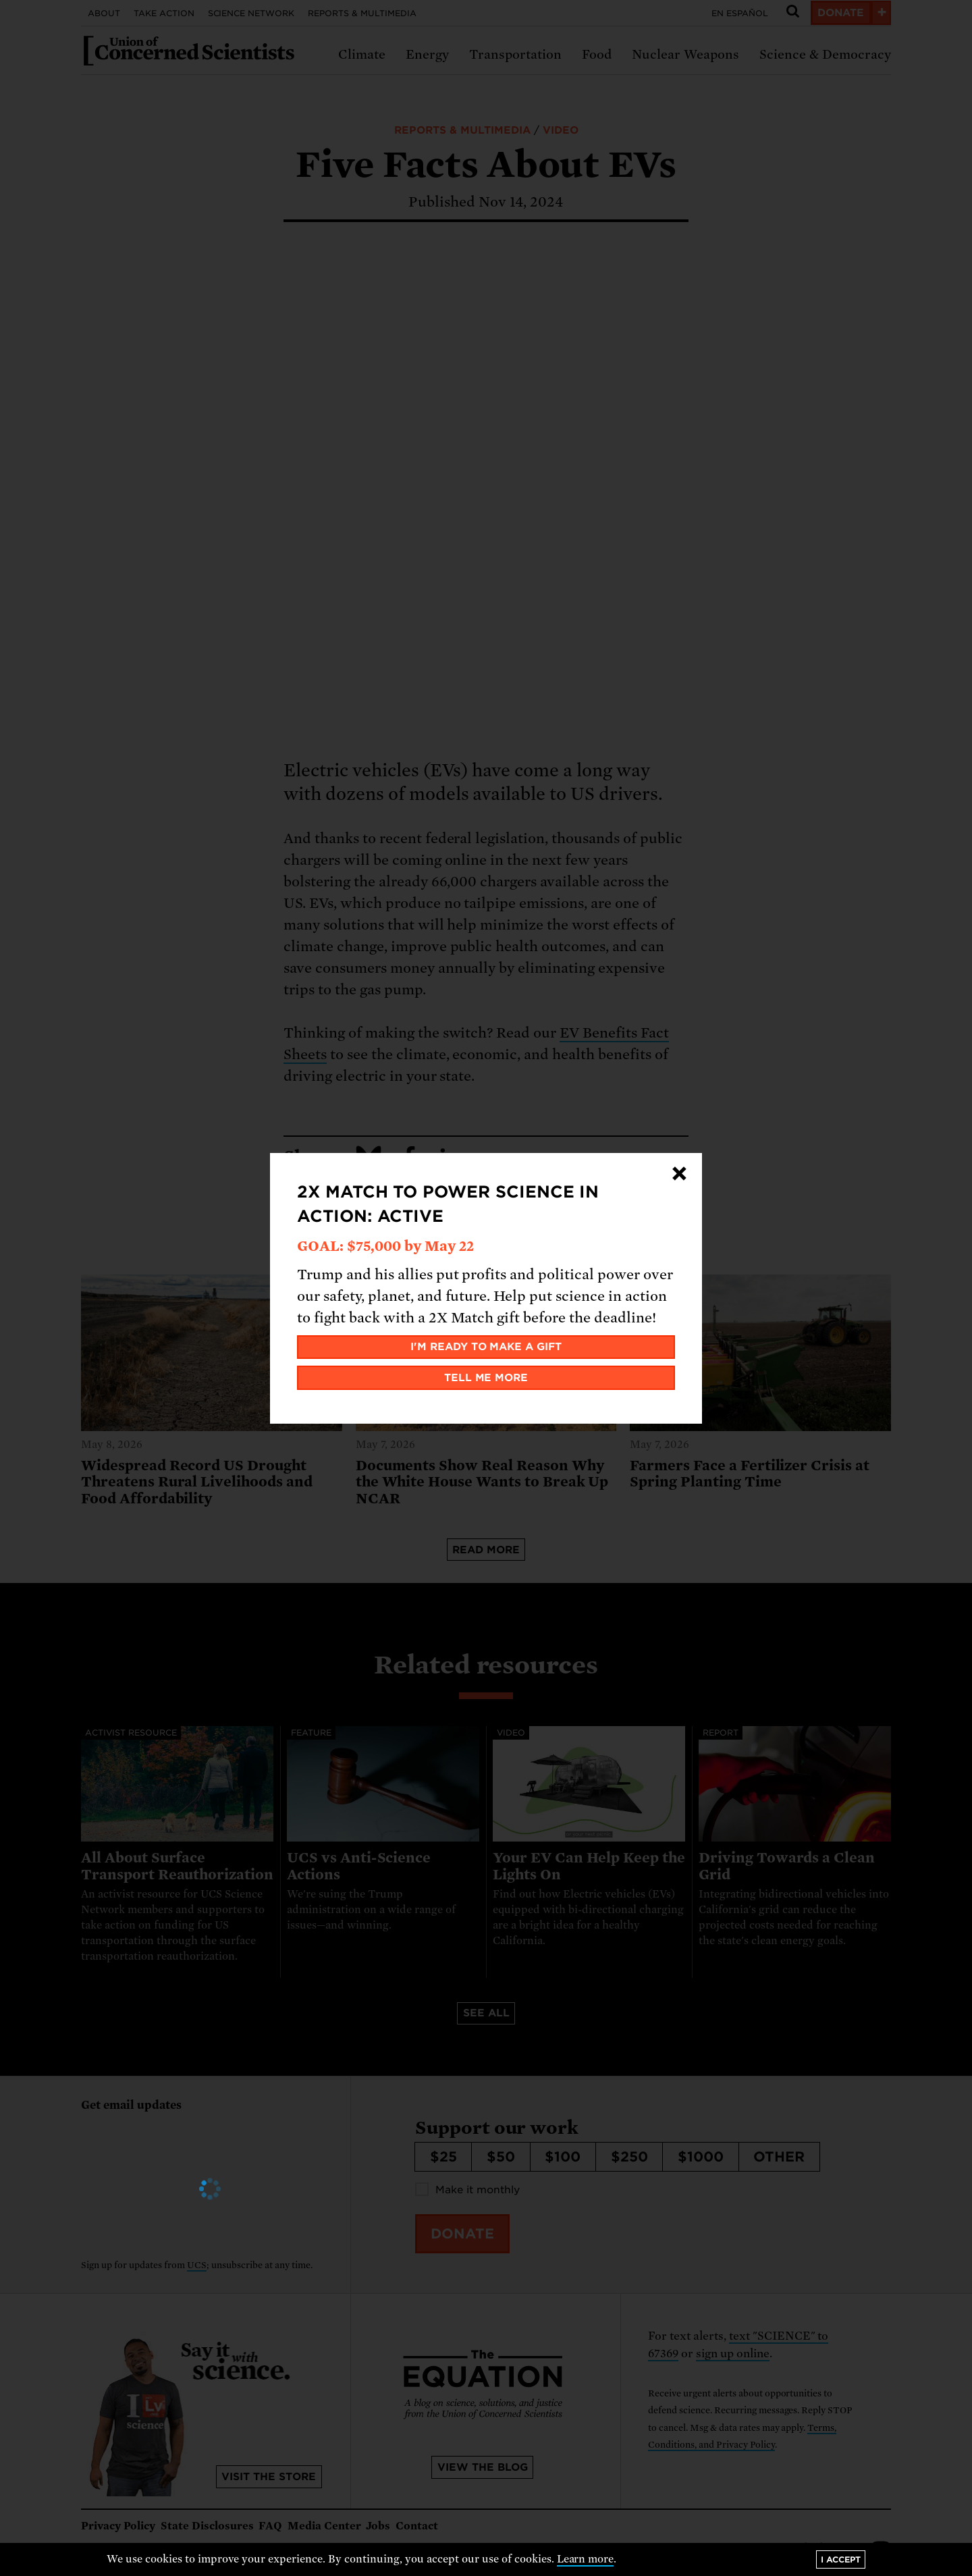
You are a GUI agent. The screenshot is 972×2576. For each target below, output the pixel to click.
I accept (841, 2559)
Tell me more (486, 1378)
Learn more (585, 2559)
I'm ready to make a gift (486, 1347)
